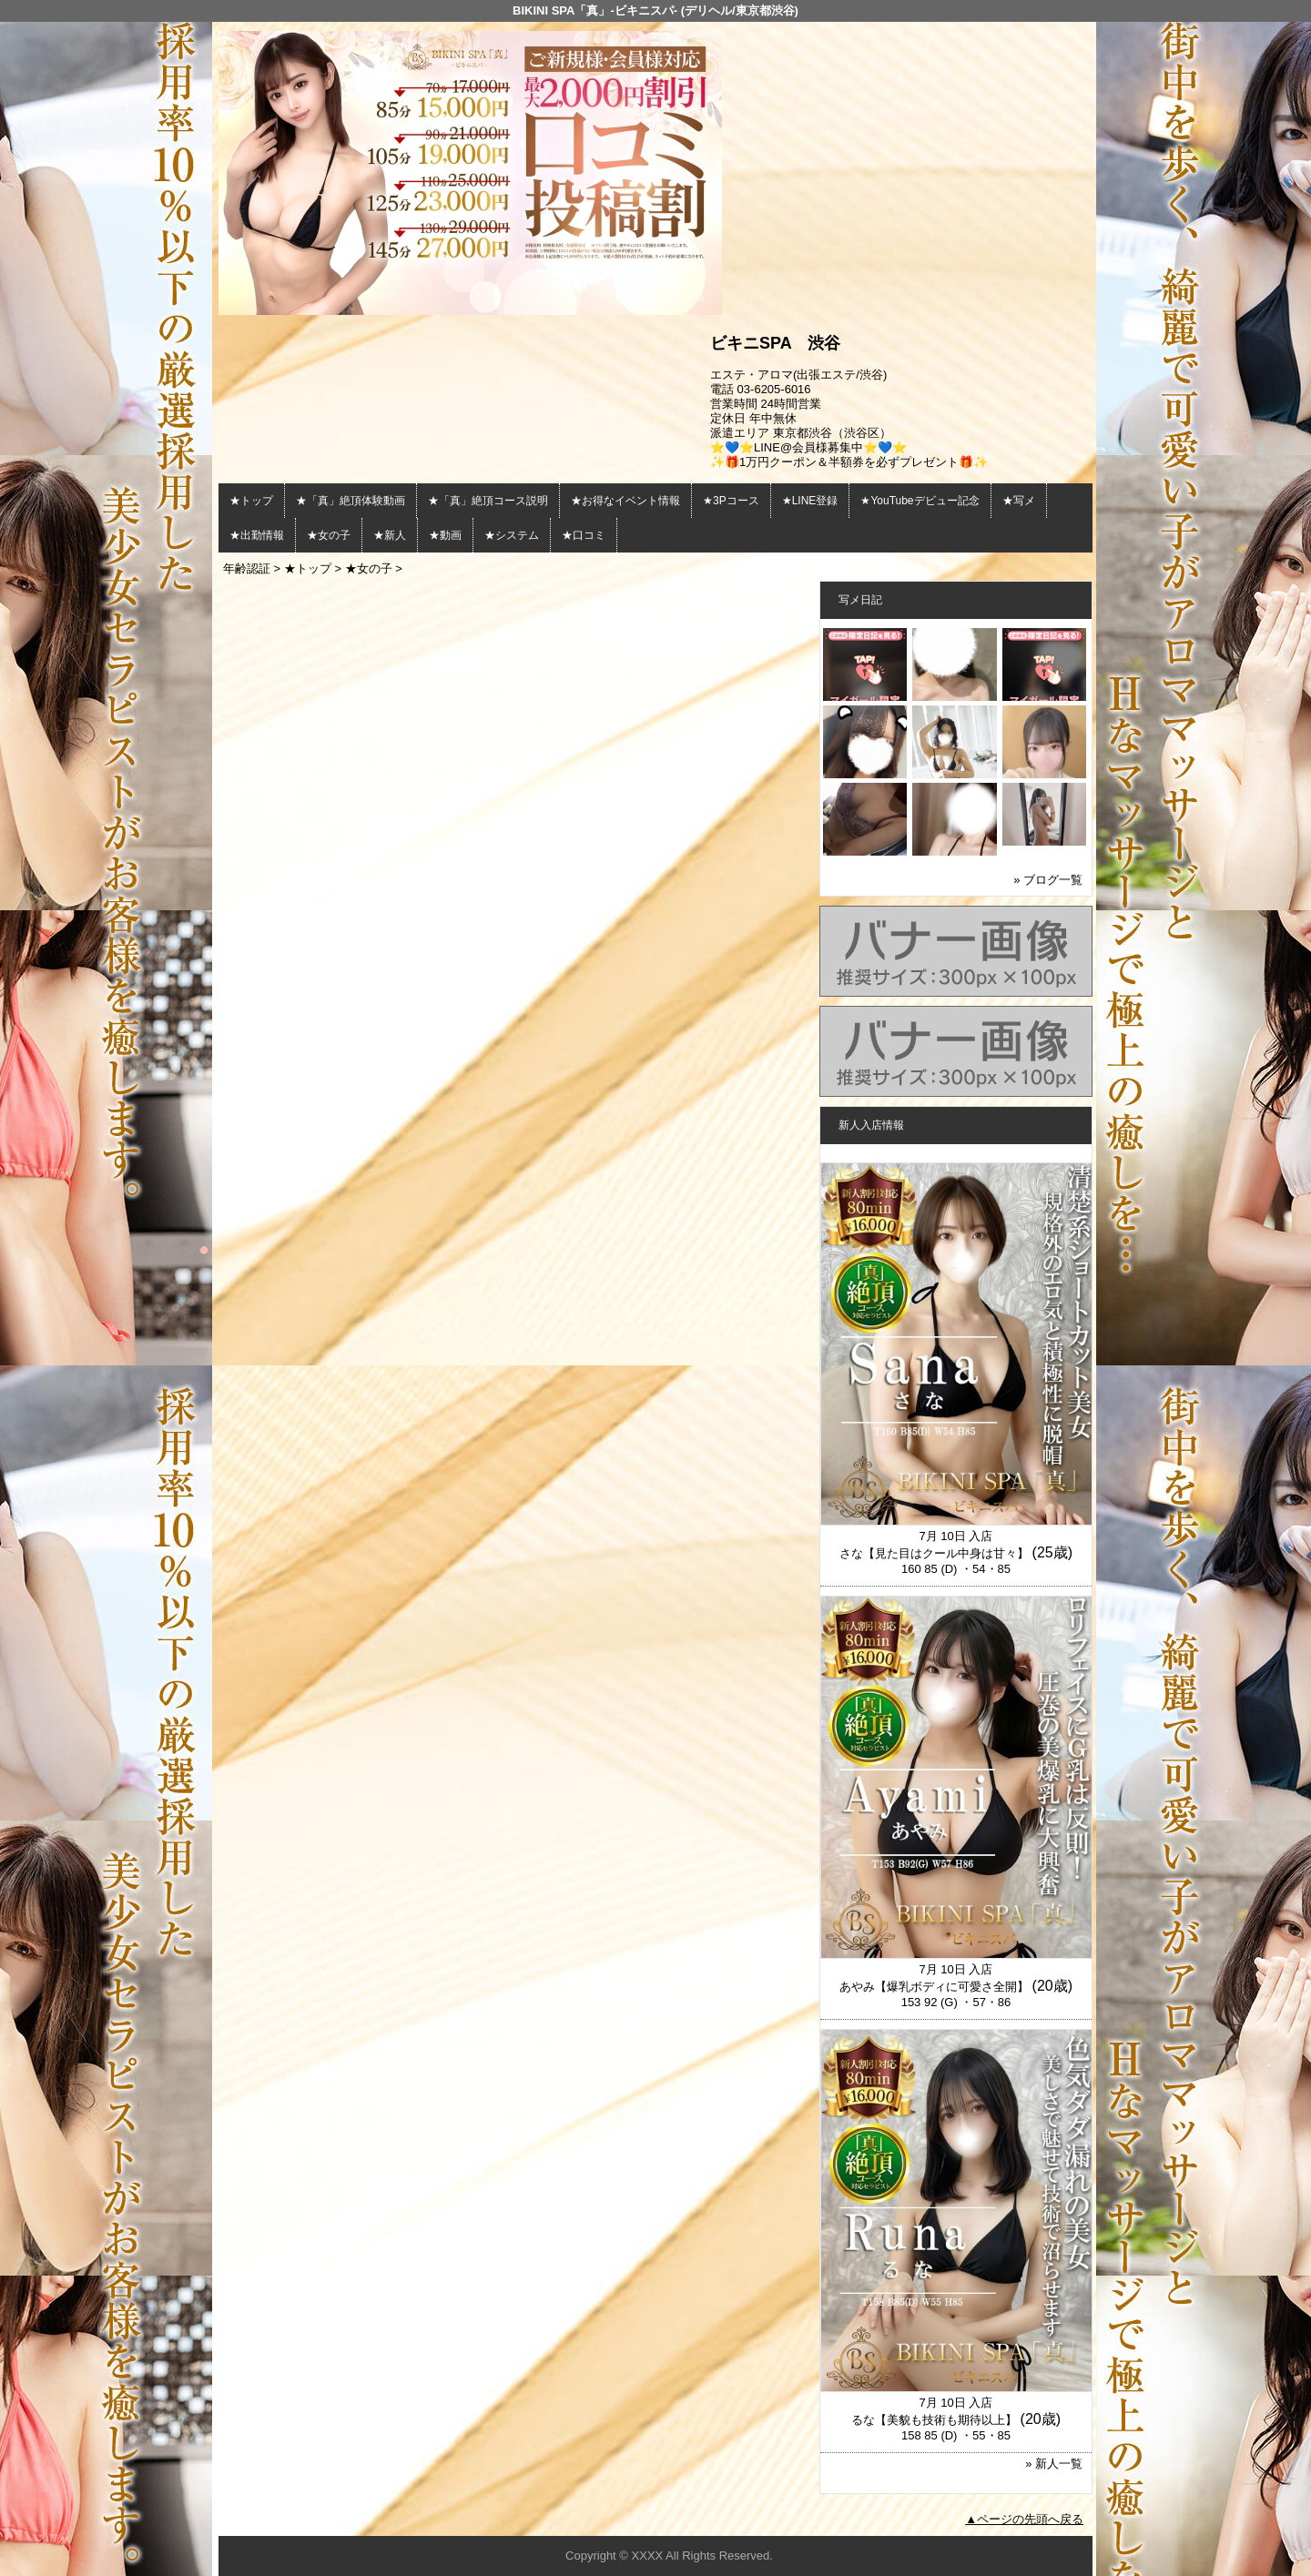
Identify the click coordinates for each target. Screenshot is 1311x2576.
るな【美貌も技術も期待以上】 (934, 2420)
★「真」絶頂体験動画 (350, 500)
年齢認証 (246, 568)
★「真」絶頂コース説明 (488, 500)
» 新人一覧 (1053, 2463)
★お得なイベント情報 (625, 500)
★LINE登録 (810, 500)
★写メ (1018, 500)
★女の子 (329, 535)
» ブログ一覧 (1047, 880)
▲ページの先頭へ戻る (1024, 2519)
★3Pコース (731, 500)
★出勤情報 (256, 535)
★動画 (445, 535)
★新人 (389, 535)
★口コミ (583, 535)
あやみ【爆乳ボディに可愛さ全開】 (934, 1986)
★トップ (251, 500)
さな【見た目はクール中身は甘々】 (934, 1553)
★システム (511, 535)
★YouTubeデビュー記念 (919, 500)
